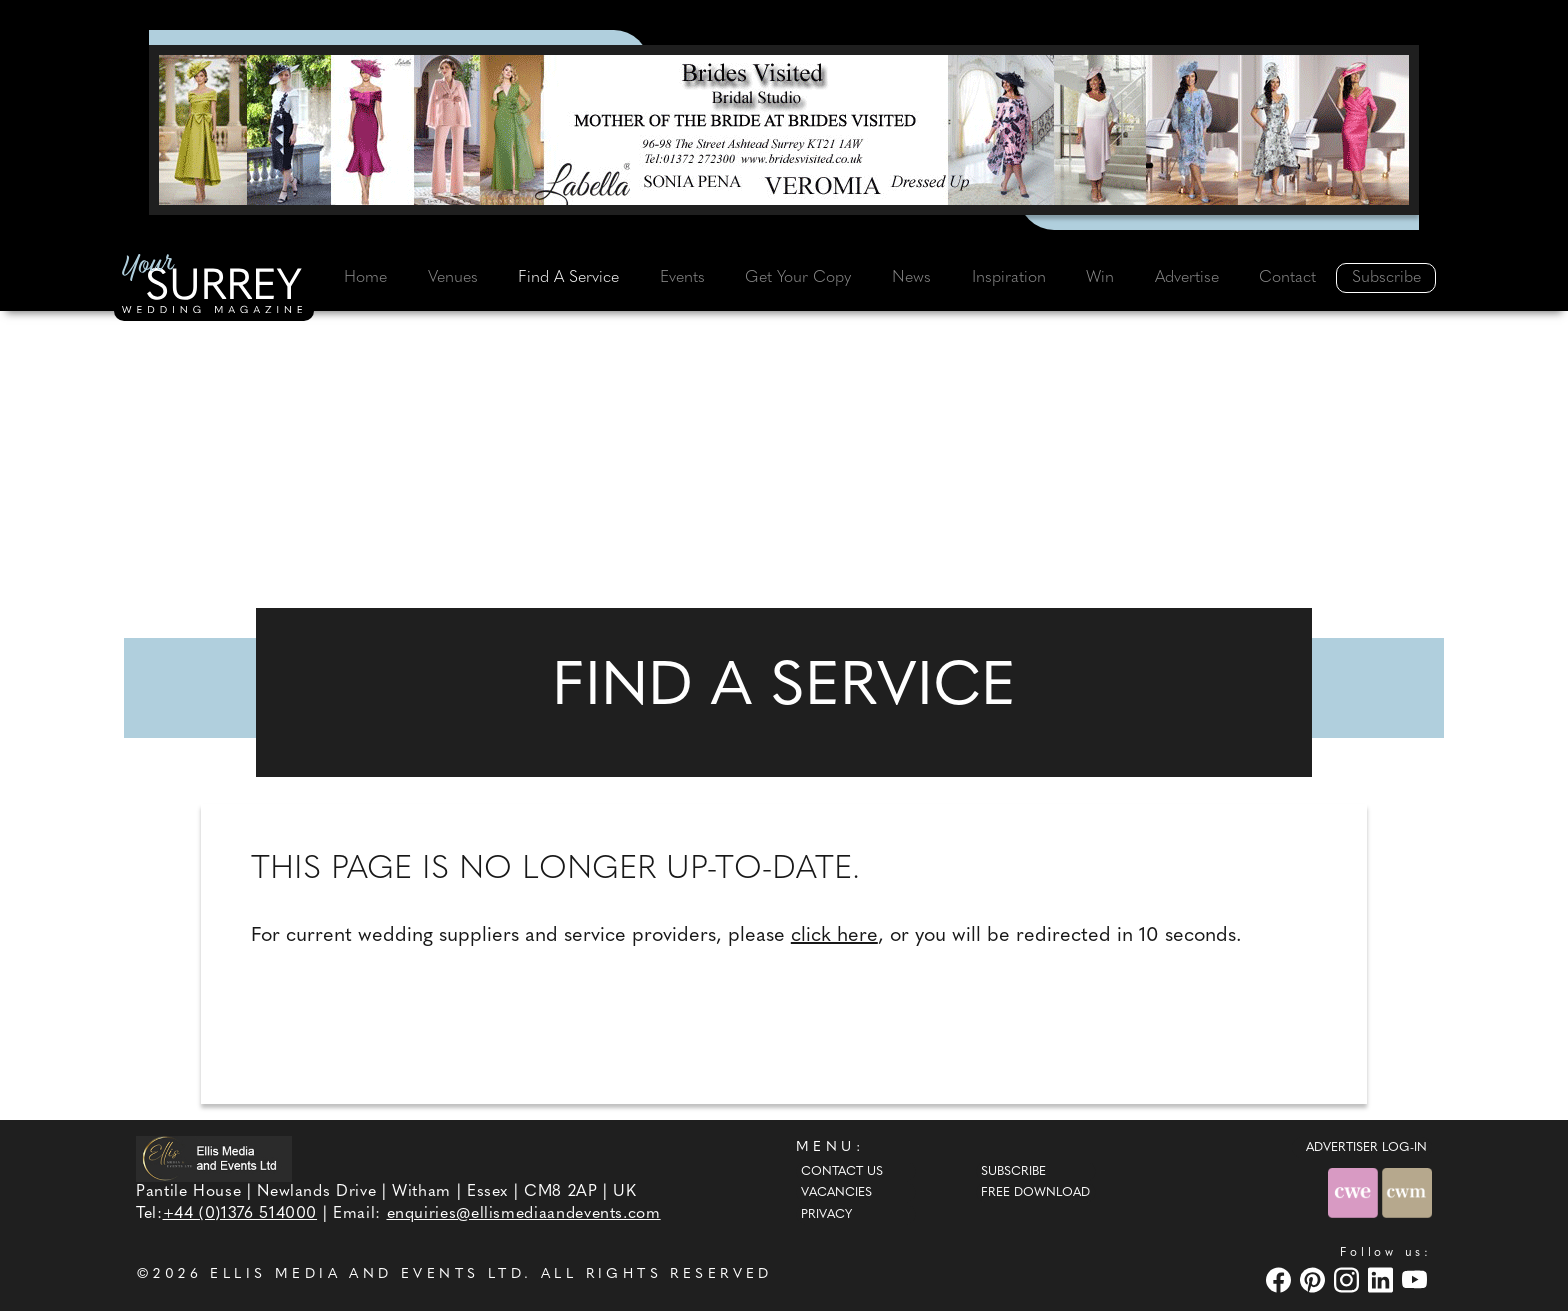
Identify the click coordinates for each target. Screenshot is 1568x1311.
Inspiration (1009, 278)
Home (365, 278)
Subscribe (1386, 278)
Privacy (826, 1215)
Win (1100, 278)
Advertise (1187, 278)
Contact (1287, 278)
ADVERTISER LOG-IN (1366, 1148)
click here (834, 936)
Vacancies (836, 1193)
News (911, 278)
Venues (453, 278)
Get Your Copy (798, 278)
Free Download (1035, 1193)
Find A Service (568, 278)
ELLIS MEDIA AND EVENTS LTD (367, 1274)
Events (682, 278)
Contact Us (842, 1172)
